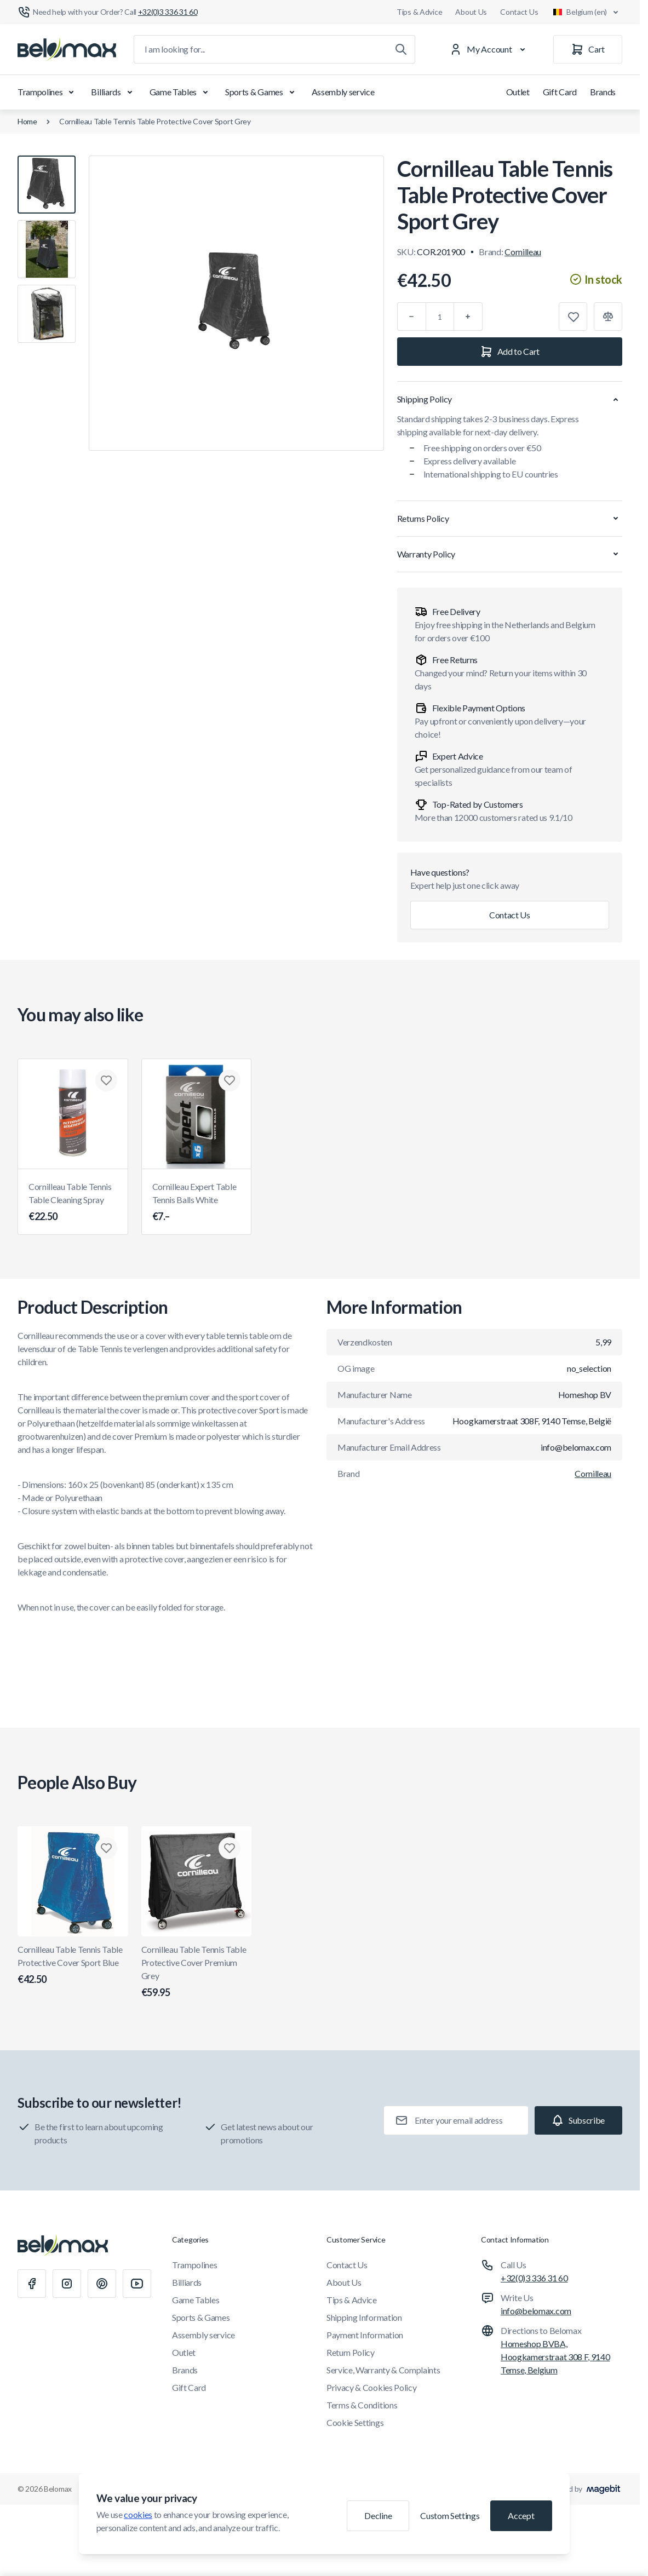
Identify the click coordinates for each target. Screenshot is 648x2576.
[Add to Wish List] (573, 316)
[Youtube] (137, 2283)
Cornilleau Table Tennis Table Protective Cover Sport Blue (73, 1965)
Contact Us (519, 11)
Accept (521, 2515)
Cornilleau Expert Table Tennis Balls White (196, 1202)
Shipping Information (364, 2317)
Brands (603, 92)
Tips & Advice (419, 11)
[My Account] (490, 49)
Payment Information (364, 2335)
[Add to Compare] (608, 316)
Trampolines (48, 92)
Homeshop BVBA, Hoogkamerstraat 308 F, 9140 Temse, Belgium (555, 2356)
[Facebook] (32, 2283)
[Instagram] (67, 2283)
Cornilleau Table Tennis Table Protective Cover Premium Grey (196, 1972)
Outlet (518, 92)
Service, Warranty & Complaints (383, 2370)
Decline (378, 2515)
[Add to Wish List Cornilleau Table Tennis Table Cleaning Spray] (106, 1080)
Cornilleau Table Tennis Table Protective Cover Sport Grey (155, 121)
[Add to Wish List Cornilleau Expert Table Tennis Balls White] (229, 1080)
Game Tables (181, 92)
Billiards (113, 92)
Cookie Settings (354, 2422)
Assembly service (343, 92)
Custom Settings (449, 2515)
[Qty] (440, 316)
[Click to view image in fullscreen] (236, 303)
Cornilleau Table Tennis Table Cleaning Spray (72, 1202)
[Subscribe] (578, 2120)
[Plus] (468, 316)
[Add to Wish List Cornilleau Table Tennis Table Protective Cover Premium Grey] (229, 1848)
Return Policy (350, 2352)
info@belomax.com (536, 2310)
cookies (138, 2514)
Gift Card (560, 92)
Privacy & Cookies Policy (371, 2387)
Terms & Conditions (361, 2405)
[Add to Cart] (509, 351)
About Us (471, 11)
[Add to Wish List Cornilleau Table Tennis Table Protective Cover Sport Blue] (106, 1848)
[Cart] (587, 49)
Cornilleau (522, 251)
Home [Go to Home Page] (27, 121)
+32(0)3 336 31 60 (534, 2278)
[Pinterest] (102, 2283)
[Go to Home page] (67, 49)
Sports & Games (262, 92)
